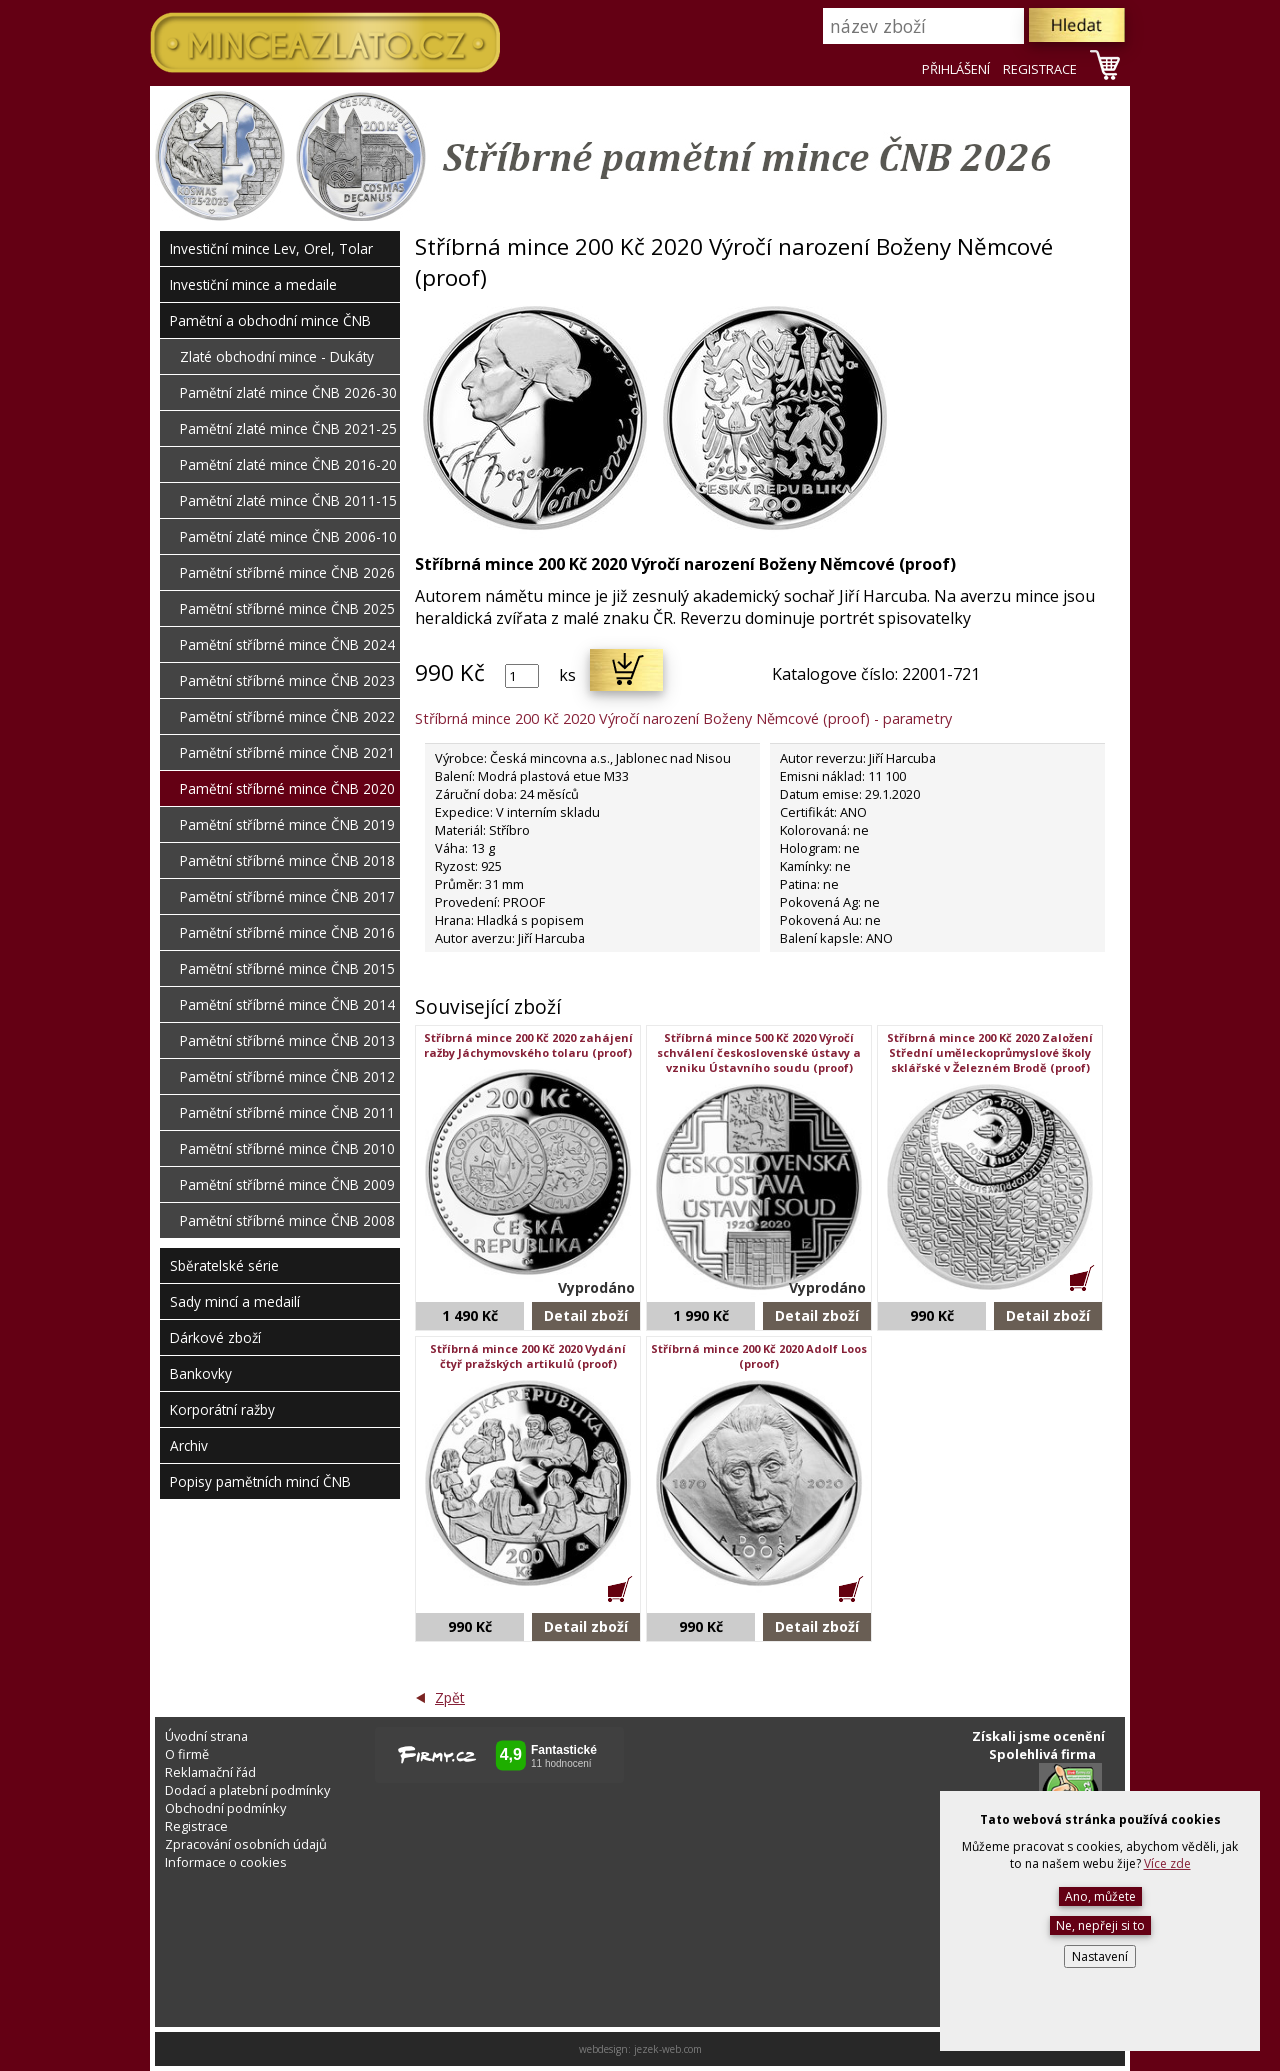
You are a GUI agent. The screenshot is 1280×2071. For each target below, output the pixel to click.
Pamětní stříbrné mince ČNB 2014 (287, 1004)
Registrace (196, 1826)
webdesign (603, 2049)
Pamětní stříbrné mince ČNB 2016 (287, 932)
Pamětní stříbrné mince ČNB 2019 (287, 824)
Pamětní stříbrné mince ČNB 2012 (287, 1076)
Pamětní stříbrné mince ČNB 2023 (287, 680)
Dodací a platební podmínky (247, 1790)
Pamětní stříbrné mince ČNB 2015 (287, 968)
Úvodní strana (206, 1736)
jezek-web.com (668, 2049)
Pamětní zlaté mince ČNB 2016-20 (288, 464)
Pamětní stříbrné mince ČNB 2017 (287, 896)
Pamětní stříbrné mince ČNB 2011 (287, 1112)
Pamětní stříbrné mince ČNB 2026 (287, 572)
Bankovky (201, 1373)
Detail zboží (586, 1315)
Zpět (450, 1697)
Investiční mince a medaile (253, 284)
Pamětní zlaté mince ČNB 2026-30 (288, 392)
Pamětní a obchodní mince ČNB (270, 320)
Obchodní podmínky (225, 1808)
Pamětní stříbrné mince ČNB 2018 (287, 860)
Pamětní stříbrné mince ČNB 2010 (287, 1148)
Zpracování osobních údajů (246, 1844)
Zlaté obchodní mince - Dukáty (277, 356)
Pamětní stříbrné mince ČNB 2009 (287, 1184)
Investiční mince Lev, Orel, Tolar (271, 248)
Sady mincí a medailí (235, 1301)
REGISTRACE (1040, 69)
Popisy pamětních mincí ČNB (260, 1481)
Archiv (189, 1445)
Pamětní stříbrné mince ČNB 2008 (287, 1220)
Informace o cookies (226, 1862)
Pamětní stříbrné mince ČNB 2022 (287, 716)
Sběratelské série (224, 1265)
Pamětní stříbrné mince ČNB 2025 (287, 608)
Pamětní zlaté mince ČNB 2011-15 (288, 500)
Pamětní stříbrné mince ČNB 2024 (287, 644)
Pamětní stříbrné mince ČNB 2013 (287, 1040)
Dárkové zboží (215, 1337)
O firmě (187, 1754)
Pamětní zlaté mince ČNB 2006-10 (288, 536)
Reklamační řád (210, 1772)
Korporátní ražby (222, 1409)
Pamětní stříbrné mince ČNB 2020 (287, 788)
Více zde (1167, 1863)
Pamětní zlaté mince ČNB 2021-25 (288, 428)
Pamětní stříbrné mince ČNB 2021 (287, 752)
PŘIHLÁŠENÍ (956, 69)
